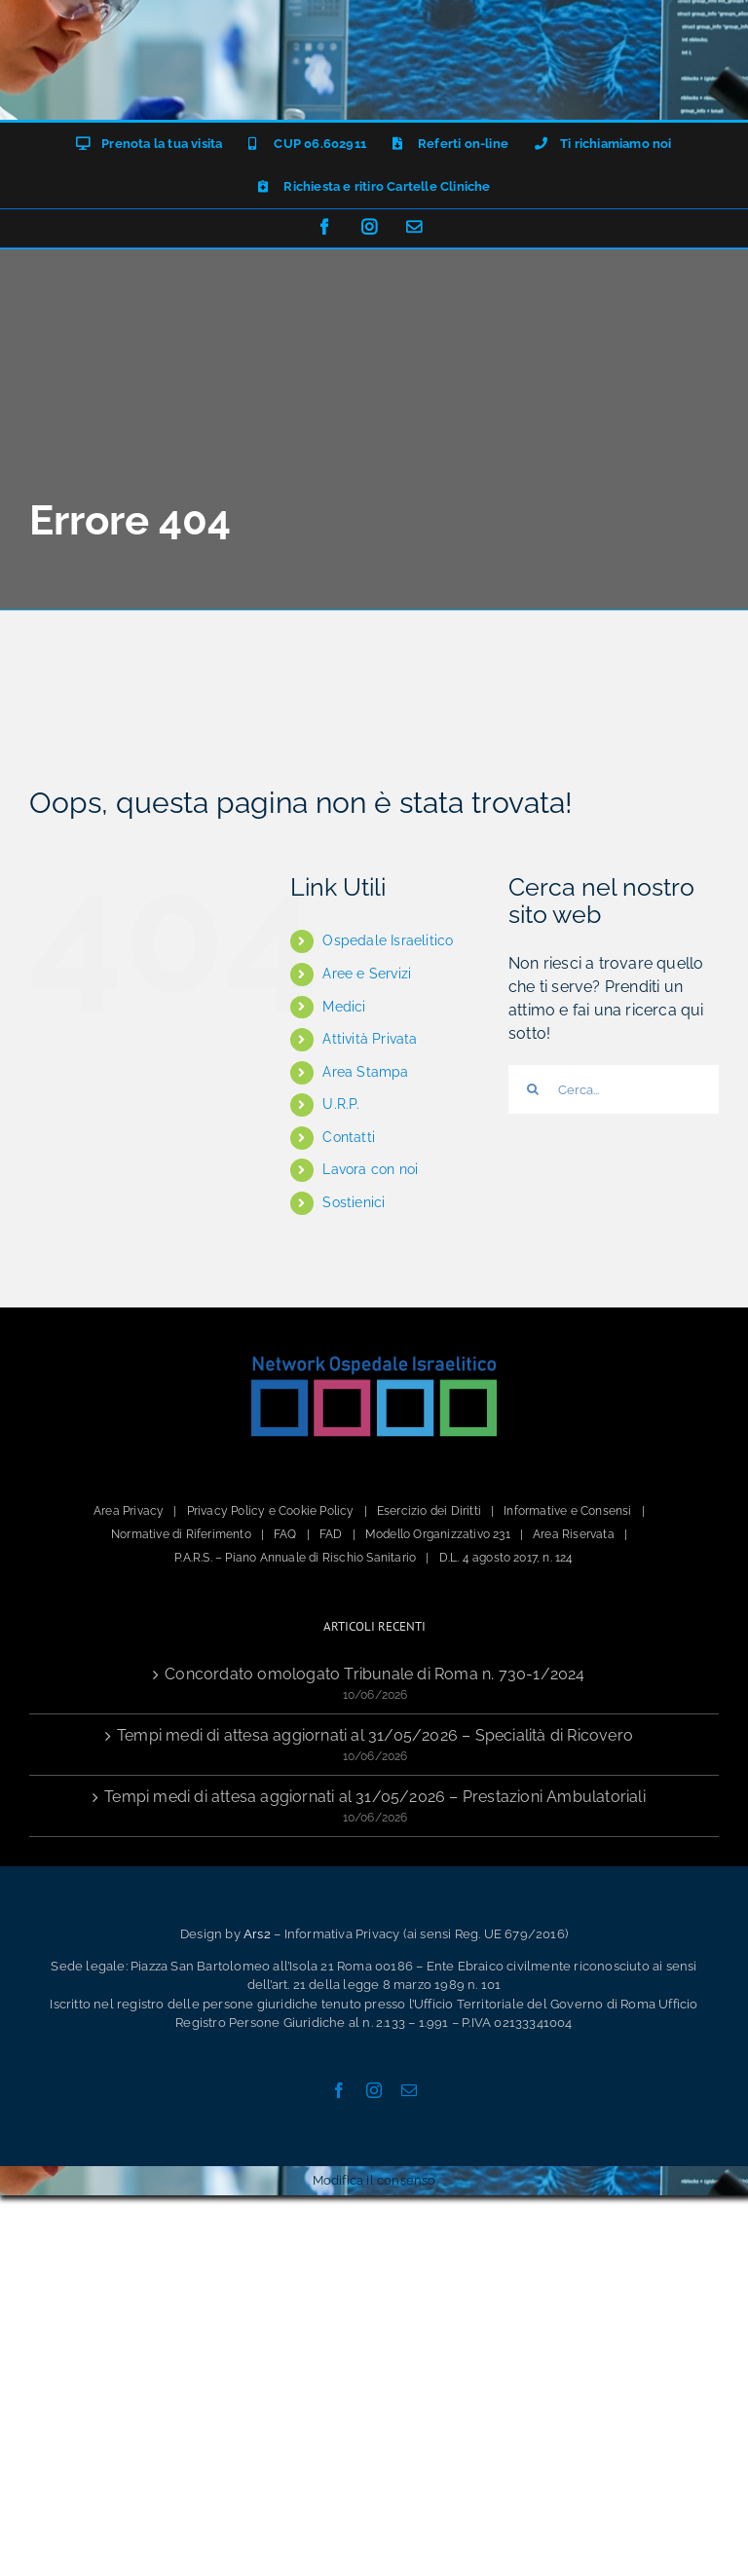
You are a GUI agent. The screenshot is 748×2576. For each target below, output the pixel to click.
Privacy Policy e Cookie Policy (271, 1511)
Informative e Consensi (567, 1511)
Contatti (348, 1137)
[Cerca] (532, 1089)
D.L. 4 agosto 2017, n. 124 (506, 1557)
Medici (343, 1006)
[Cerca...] (613, 1089)
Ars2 (257, 1934)
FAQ (285, 1534)
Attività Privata (369, 1039)
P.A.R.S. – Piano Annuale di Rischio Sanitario (295, 1557)
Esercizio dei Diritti (429, 1511)
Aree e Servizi (366, 973)
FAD (331, 1534)
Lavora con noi (370, 1169)
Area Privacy (129, 1511)
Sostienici (353, 1202)
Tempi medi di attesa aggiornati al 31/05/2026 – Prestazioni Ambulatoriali (375, 1796)
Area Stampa (365, 1072)
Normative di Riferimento (181, 1534)
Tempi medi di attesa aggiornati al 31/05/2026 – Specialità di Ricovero (375, 1735)
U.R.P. (340, 1104)
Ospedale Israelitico (387, 940)
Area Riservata (574, 1534)
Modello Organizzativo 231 (437, 1534)
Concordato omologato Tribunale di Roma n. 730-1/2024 (374, 1674)
